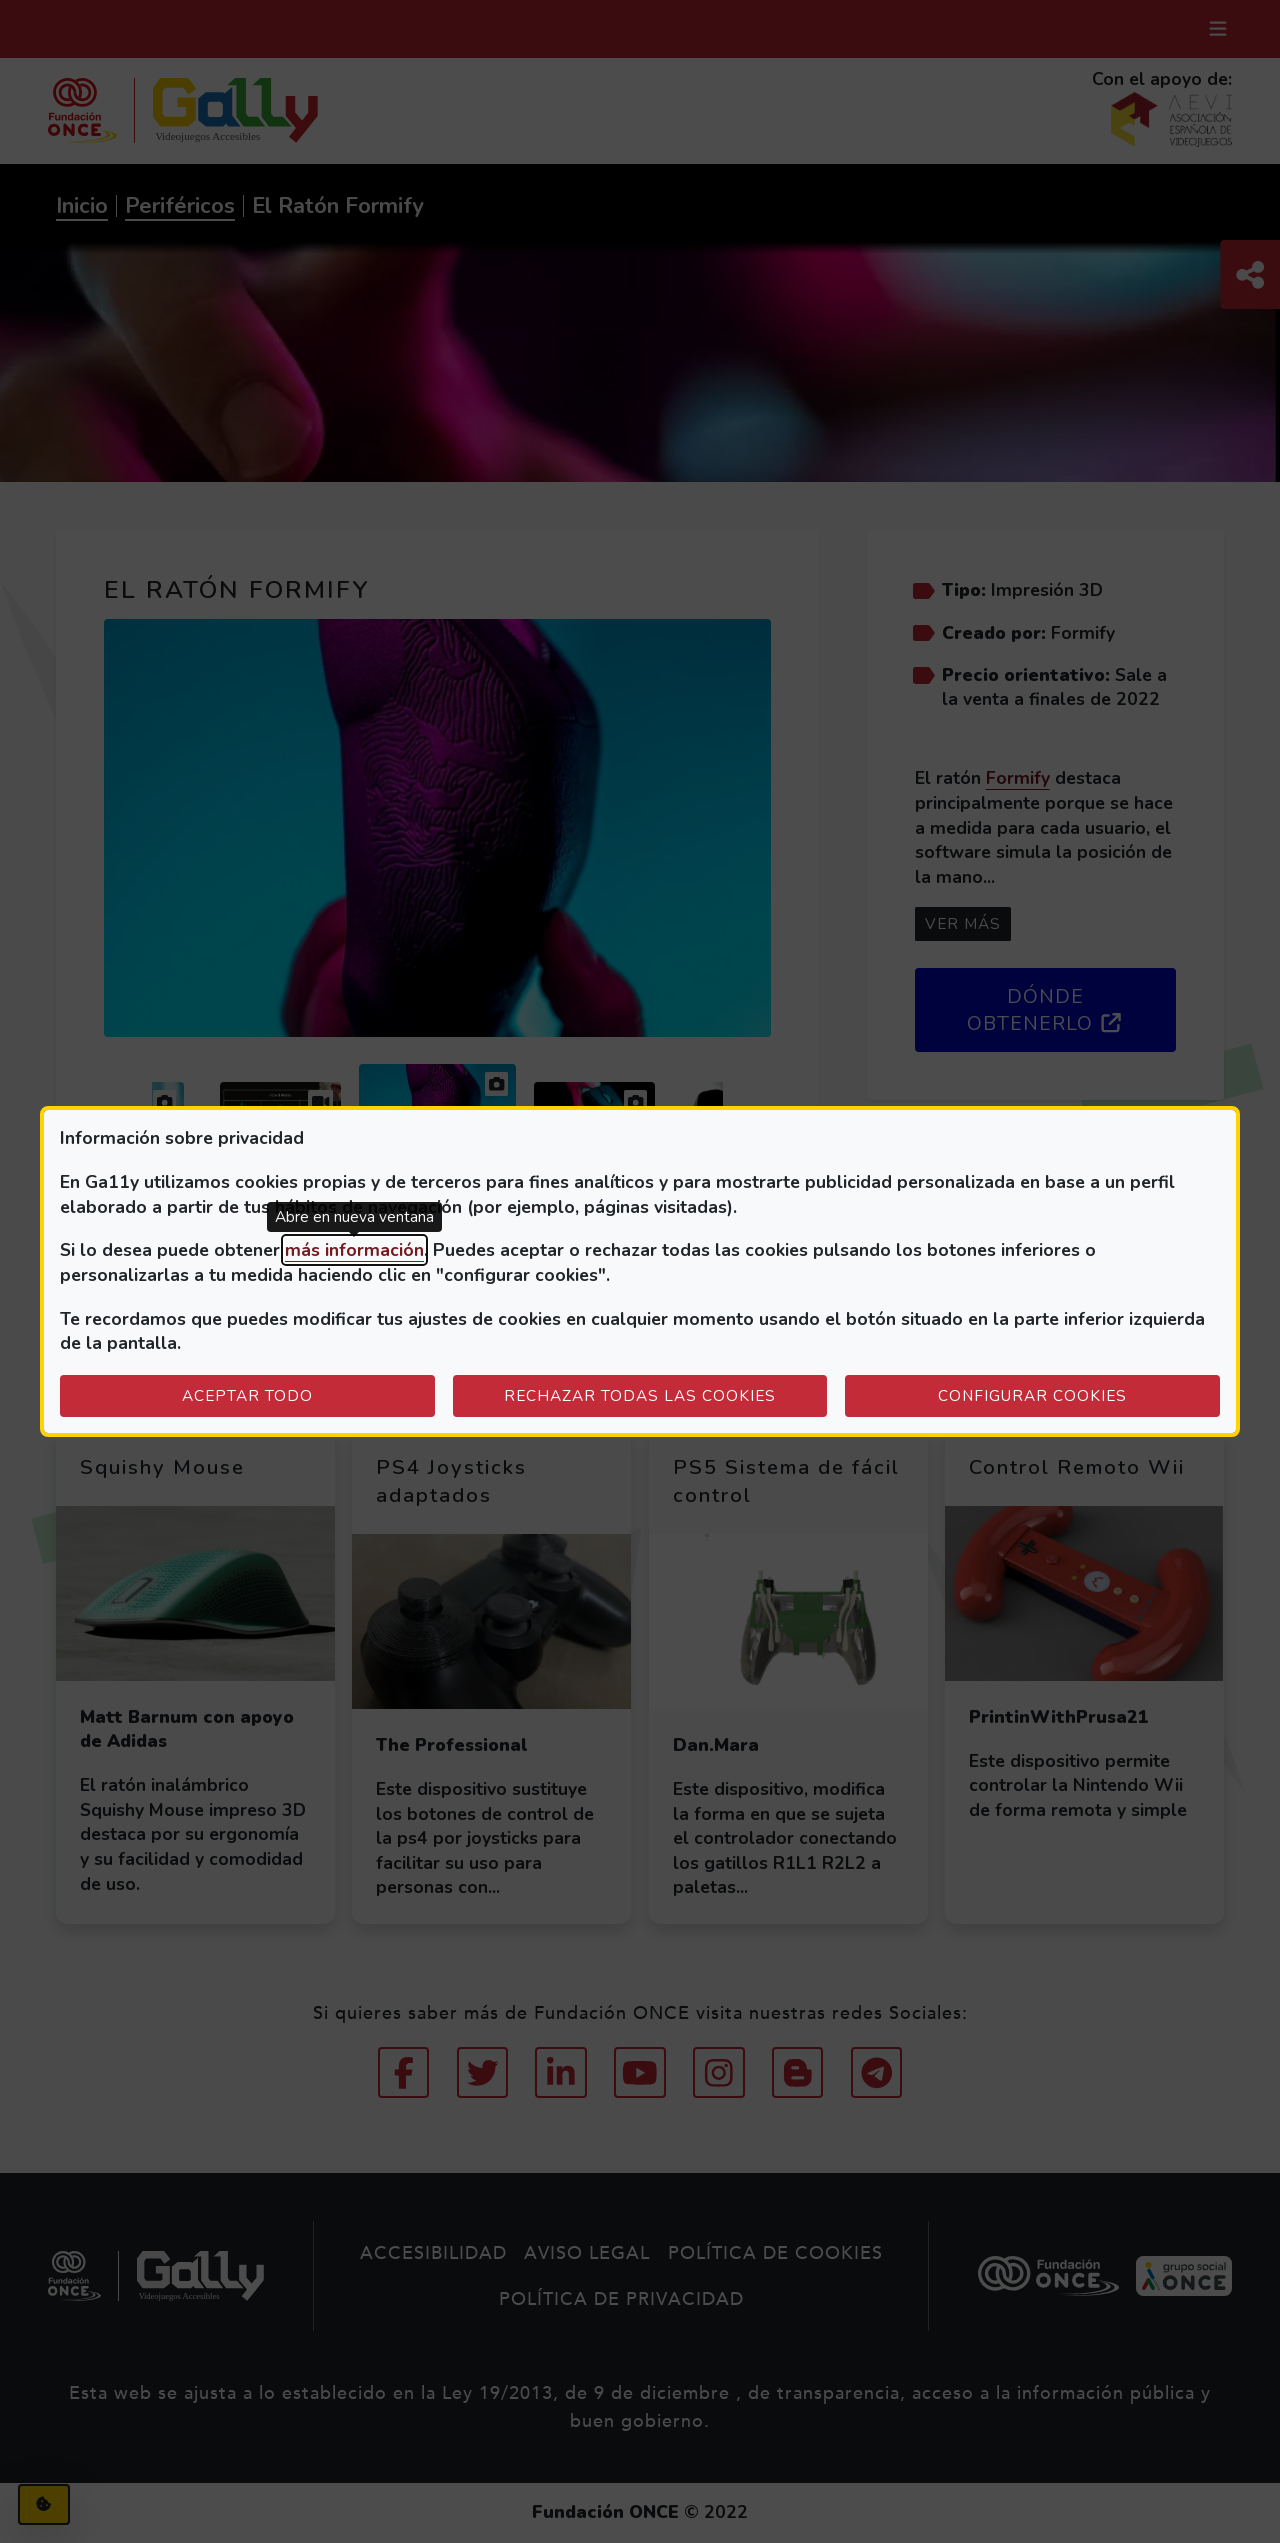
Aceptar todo (247, 1395)
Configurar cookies (1079, 1395)
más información (354, 1250)
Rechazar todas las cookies (640, 1395)
